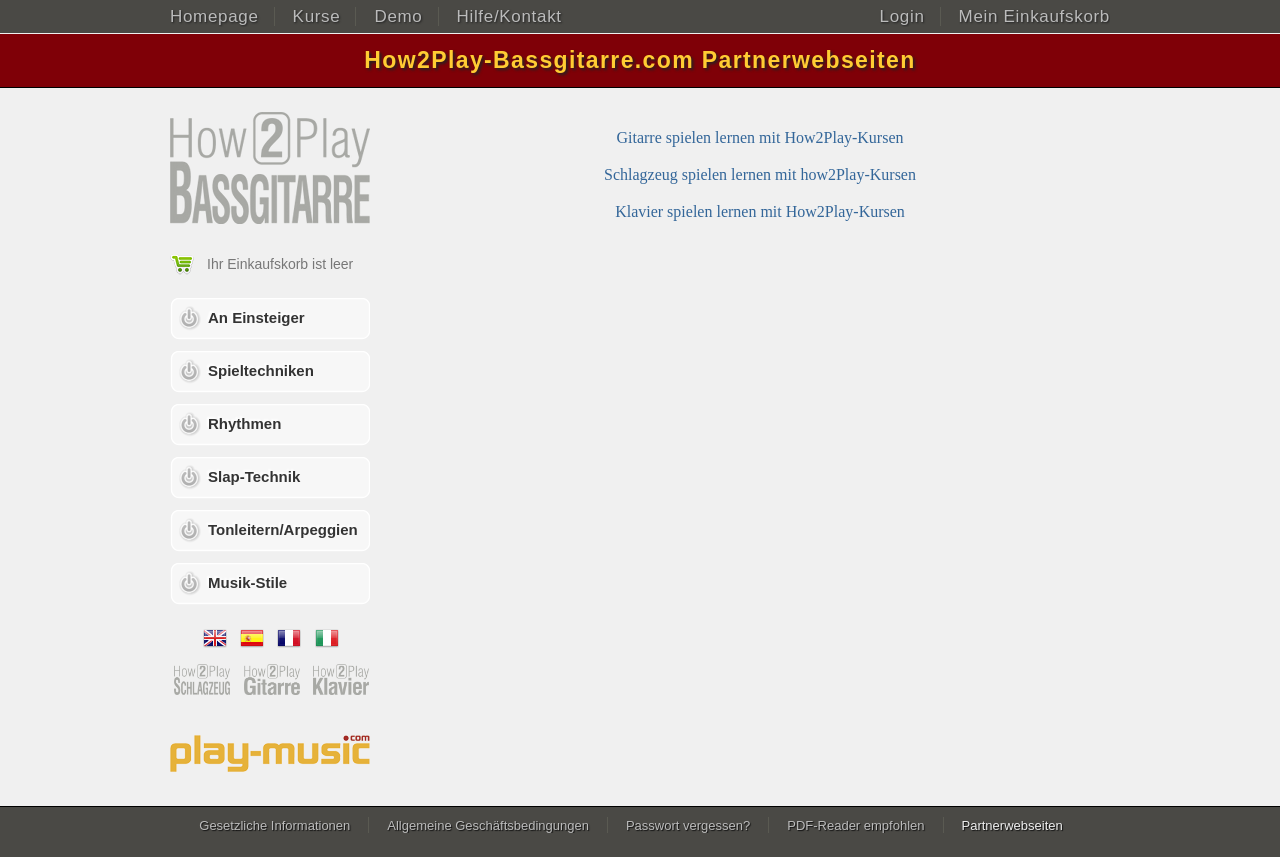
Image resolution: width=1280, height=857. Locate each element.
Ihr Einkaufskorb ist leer (280, 264)
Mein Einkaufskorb (1034, 16)
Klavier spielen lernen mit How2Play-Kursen (760, 211)
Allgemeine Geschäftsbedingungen (488, 825)
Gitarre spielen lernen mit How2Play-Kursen (759, 137)
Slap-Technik (254, 476)
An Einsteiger (256, 317)
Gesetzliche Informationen (274, 825)
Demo (398, 16)
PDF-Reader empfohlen (855, 825)
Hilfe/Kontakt (509, 16)
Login (902, 16)
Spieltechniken (261, 370)
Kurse (317, 16)
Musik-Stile (247, 582)
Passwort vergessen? (688, 825)
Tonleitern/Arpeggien (283, 529)
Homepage (214, 16)
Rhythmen (244, 423)
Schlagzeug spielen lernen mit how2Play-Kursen (760, 174)
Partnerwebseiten (1012, 825)
